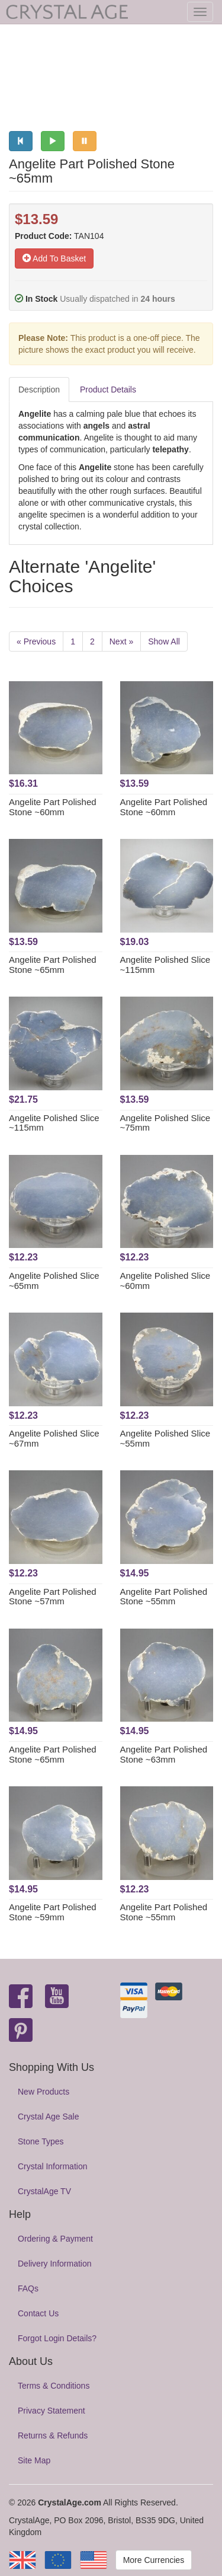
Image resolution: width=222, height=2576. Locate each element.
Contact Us (38, 2313)
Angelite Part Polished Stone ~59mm (52, 1912)
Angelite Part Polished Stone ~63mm (164, 1754)
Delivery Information (55, 2263)
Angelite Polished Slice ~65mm (54, 1281)
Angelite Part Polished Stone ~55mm (164, 1597)
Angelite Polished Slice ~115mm (165, 965)
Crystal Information (52, 2166)
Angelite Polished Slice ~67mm (54, 1438)
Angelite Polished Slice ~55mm (165, 1438)
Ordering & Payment (55, 2238)
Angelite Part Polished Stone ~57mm (52, 1597)
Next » (121, 641)
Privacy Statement (51, 2410)
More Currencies (153, 2560)
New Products (43, 2091)
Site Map (34, 2460)
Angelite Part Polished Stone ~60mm (52, 807)
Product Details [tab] (108, 389)
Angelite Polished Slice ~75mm (165, 1123)
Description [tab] (39, 389)
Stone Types (41, 2141)
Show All (164, 641)
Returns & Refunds (53, 2435)
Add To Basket (54, 258)
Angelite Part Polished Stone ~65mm (52, 965)
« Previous (36, 641)
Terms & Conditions (53, 2385)
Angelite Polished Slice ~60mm (165, 1281)
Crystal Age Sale (48, 2116)
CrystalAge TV (44, 2191)
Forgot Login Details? (57, 2338)
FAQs (28, 2288)
